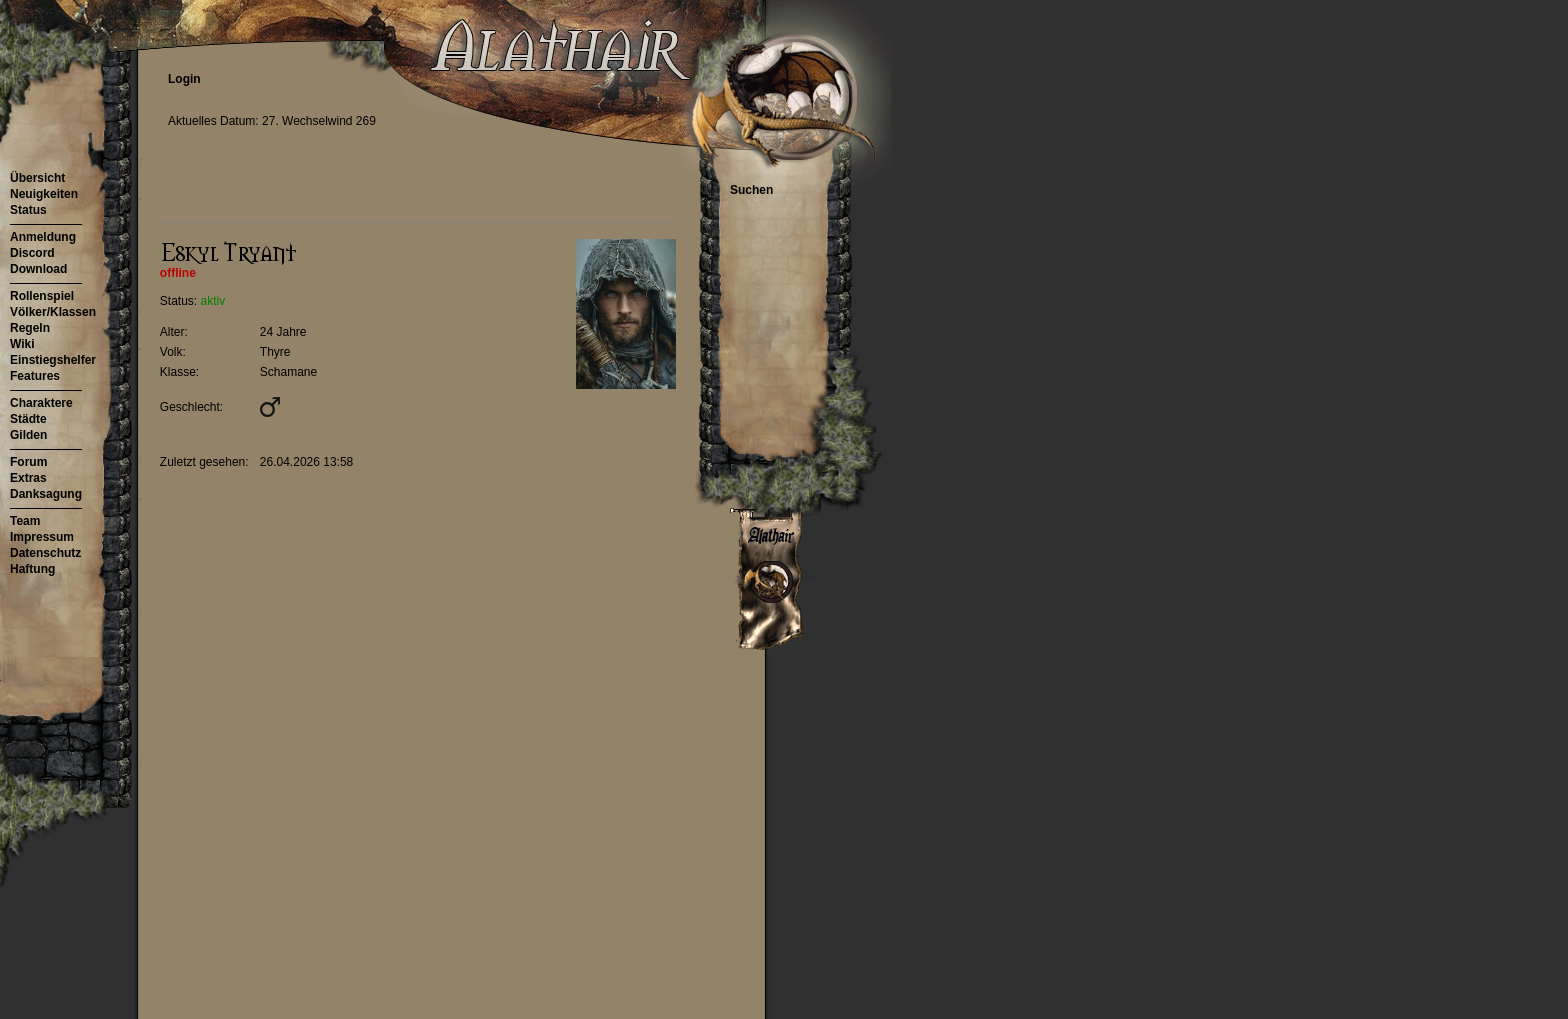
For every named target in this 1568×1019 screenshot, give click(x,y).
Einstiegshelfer (53, 360)
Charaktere (41, 403)
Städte (28, 419)
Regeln (30, 328)
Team (25, 521)
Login (184, 79)
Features (35, 376)
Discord (32, 253)
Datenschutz (45, 553)
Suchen (751, 190)
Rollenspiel (42, 296)
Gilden (28, 435)
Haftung (32, 569)
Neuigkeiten (44, 194)
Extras (28, 478)
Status (28, 210)
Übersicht (37, 178)
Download (38, 269)
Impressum (42, 537)
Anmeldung (43, 237)
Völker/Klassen (53, 312)
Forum (28, 462)
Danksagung (46, 494)
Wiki (22, 344)
